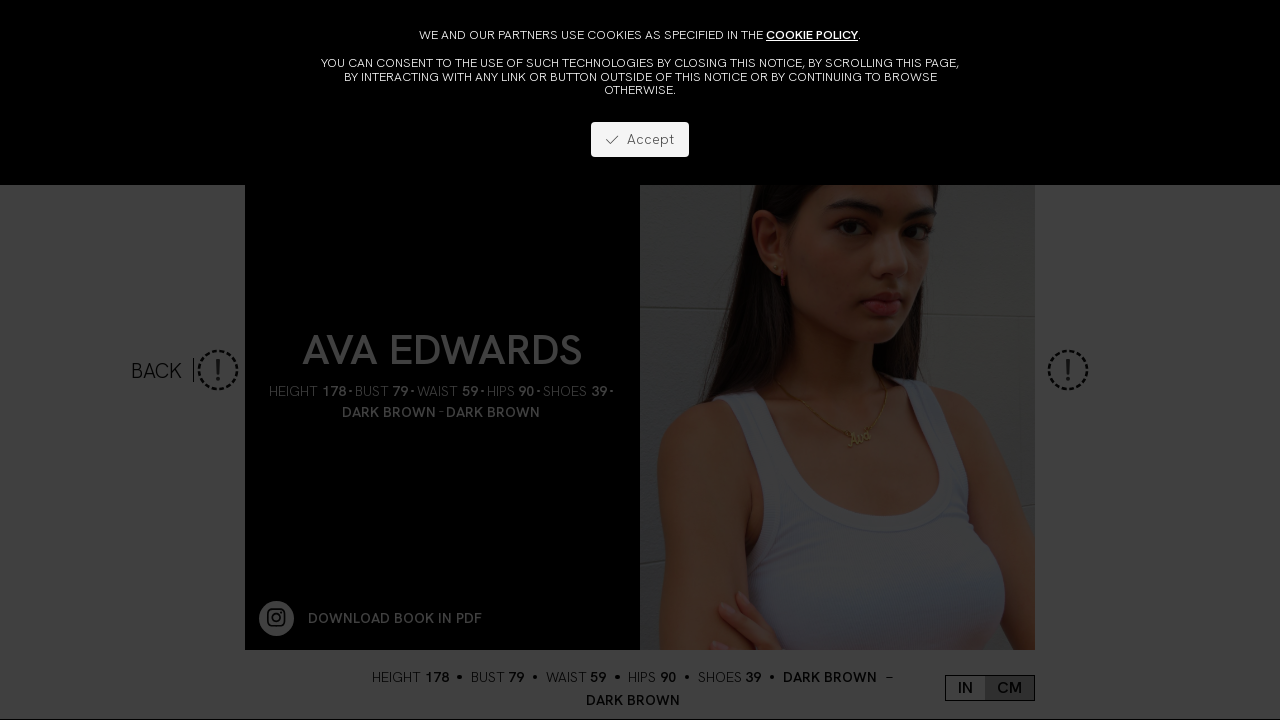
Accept (639, 139)
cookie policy (812, 34)
